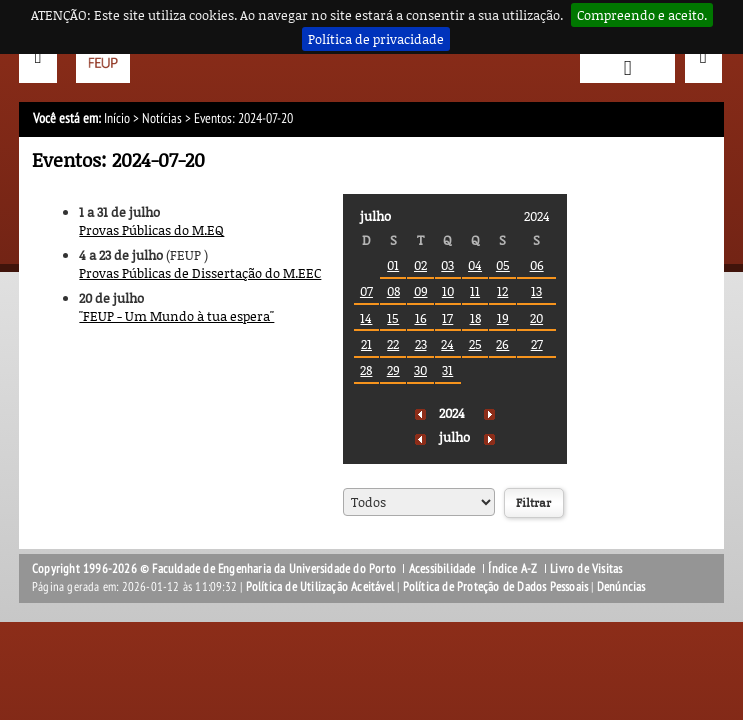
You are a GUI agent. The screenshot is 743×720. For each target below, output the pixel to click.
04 (475, 265)
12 (502, 291)
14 (366, 318)
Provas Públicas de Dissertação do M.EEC (200, 273)
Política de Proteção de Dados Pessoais (496, 587)
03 (447, 265)
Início (117, 118)
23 (421, 344)
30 (420, 370)
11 (475, 291)
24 (447, 344)
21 (366, 344)
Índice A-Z (512, 569)
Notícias (162, 118)
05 (503, 265)
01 (393, 265)
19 (503, 318)
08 (393, 291)
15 (393, 318)
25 (475, 344)
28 (366, 370)
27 (537, 344)
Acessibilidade (442, 569)
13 (536, 291)
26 (502, 344)
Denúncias (621, 587)
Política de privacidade (376, 39)
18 (475, 318)
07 (366, 291)
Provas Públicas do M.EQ (151, 230)
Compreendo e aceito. (642, 15)
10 (448, 291)
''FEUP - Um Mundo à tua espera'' (176, 316)
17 (447, 318)
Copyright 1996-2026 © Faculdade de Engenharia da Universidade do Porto (214, 569)
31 (447, 370)
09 (421, 291)
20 (536, 318)
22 (393, 344)
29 (393, 370)
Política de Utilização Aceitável (320, 587)
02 (420, 265)
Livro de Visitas (586, 569)
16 (421, 318)
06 (537, 265)
